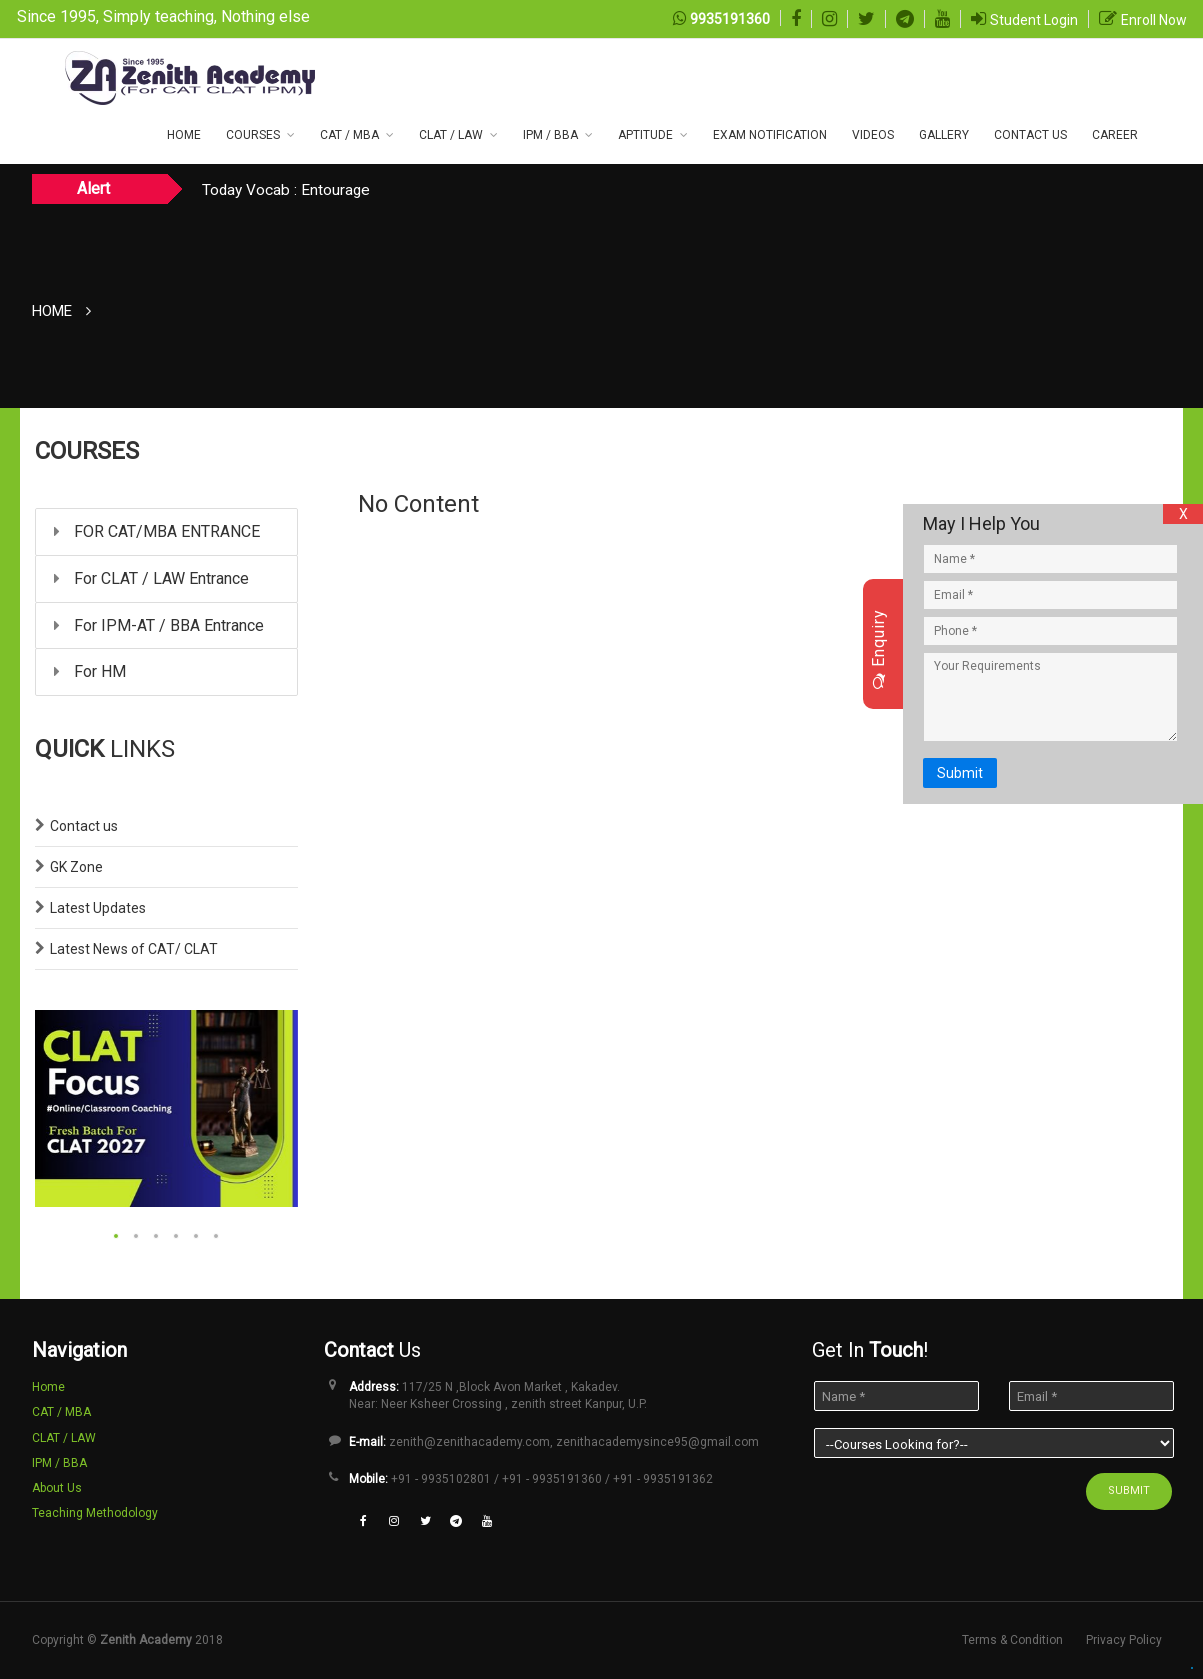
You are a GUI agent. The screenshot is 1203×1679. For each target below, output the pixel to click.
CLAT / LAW (451, 135)
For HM (90, 671)
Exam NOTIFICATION (770, 135)
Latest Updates (98, 908)
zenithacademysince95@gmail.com (657, 1442)
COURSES (253, 135)
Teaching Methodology (95, 1513)
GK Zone (76, 867)
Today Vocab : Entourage (286, 190)
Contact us (84, 826)
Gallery (944, 135)
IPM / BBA (550, 135)
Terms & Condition (1012, 1640)
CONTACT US (1030, 135)
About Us (57, 1488)
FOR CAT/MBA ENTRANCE (157, 531)
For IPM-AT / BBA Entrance (159, 625)
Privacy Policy (1124, 1640)
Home (184, 135)
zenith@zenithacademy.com (469, 1442)
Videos (873, 135)
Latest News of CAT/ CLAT (134, 949)
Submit (960, 773)
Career (1115, 135)
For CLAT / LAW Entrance (151, 578)
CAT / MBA (349, 135)
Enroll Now (1154, 20)
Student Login (1034, 20)
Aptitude (645, 135)
